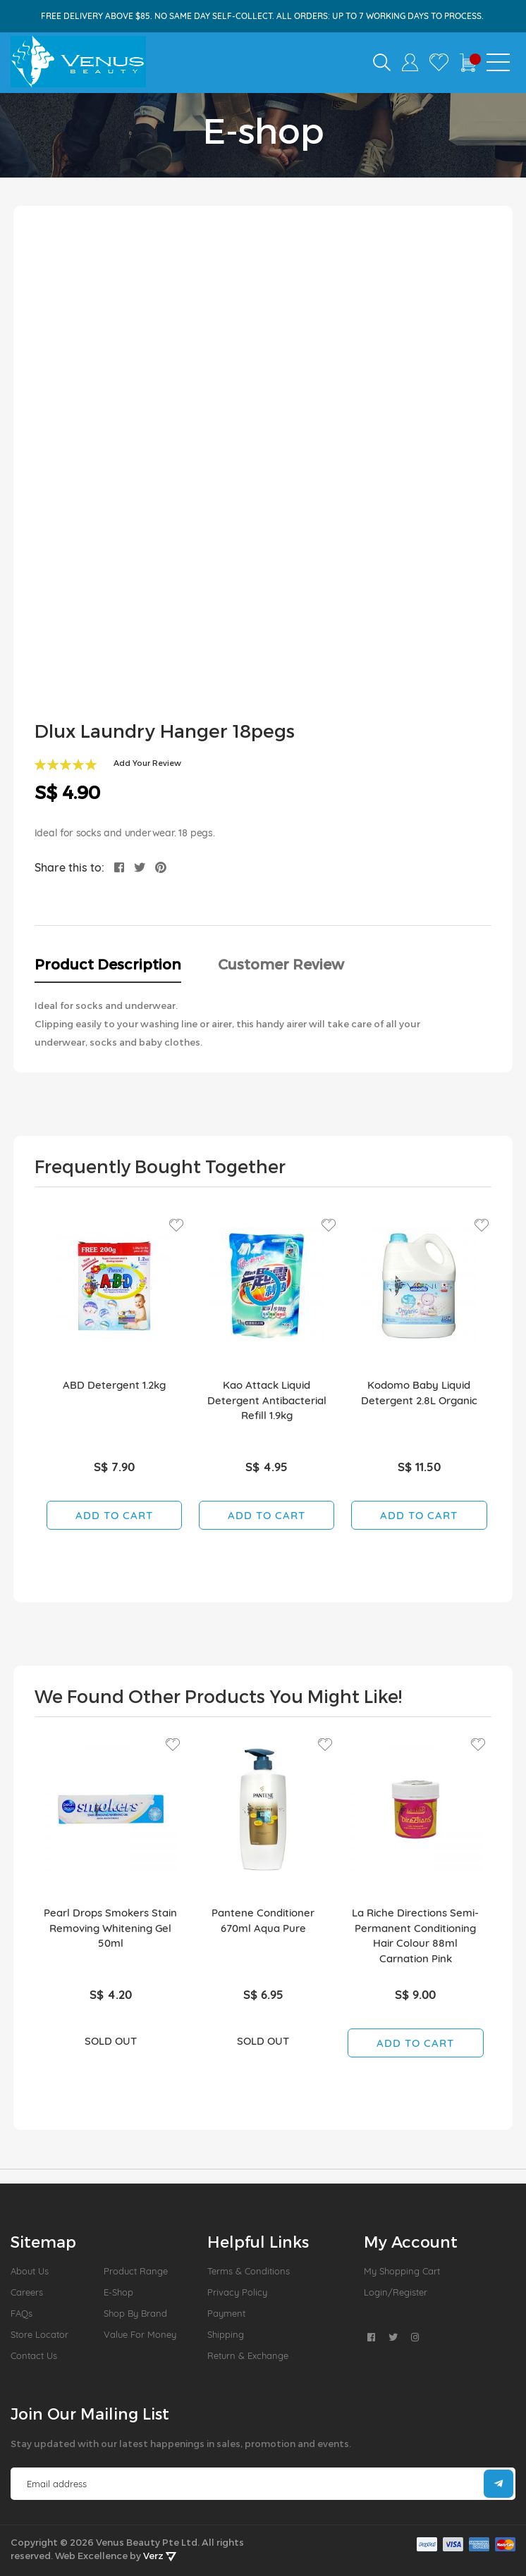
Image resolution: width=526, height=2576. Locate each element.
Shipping (225, 2334)
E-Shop (118, 2292)
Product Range (136, 2271)
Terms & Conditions (248, 2271)
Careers (27, 2292)
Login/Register (395, 2292)
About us (30, 2271)
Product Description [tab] (108, 963)
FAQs (21, 2313)
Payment (226, 2313)
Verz (159, 2555)
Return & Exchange (247, 2355)
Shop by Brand (135, 2313)
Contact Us (34, 2355)
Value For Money (140, 2334)
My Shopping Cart (402, 2271)
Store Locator (39, 2334)
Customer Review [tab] (281, 963)
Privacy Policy (237, 2292)
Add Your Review (147, 762)
